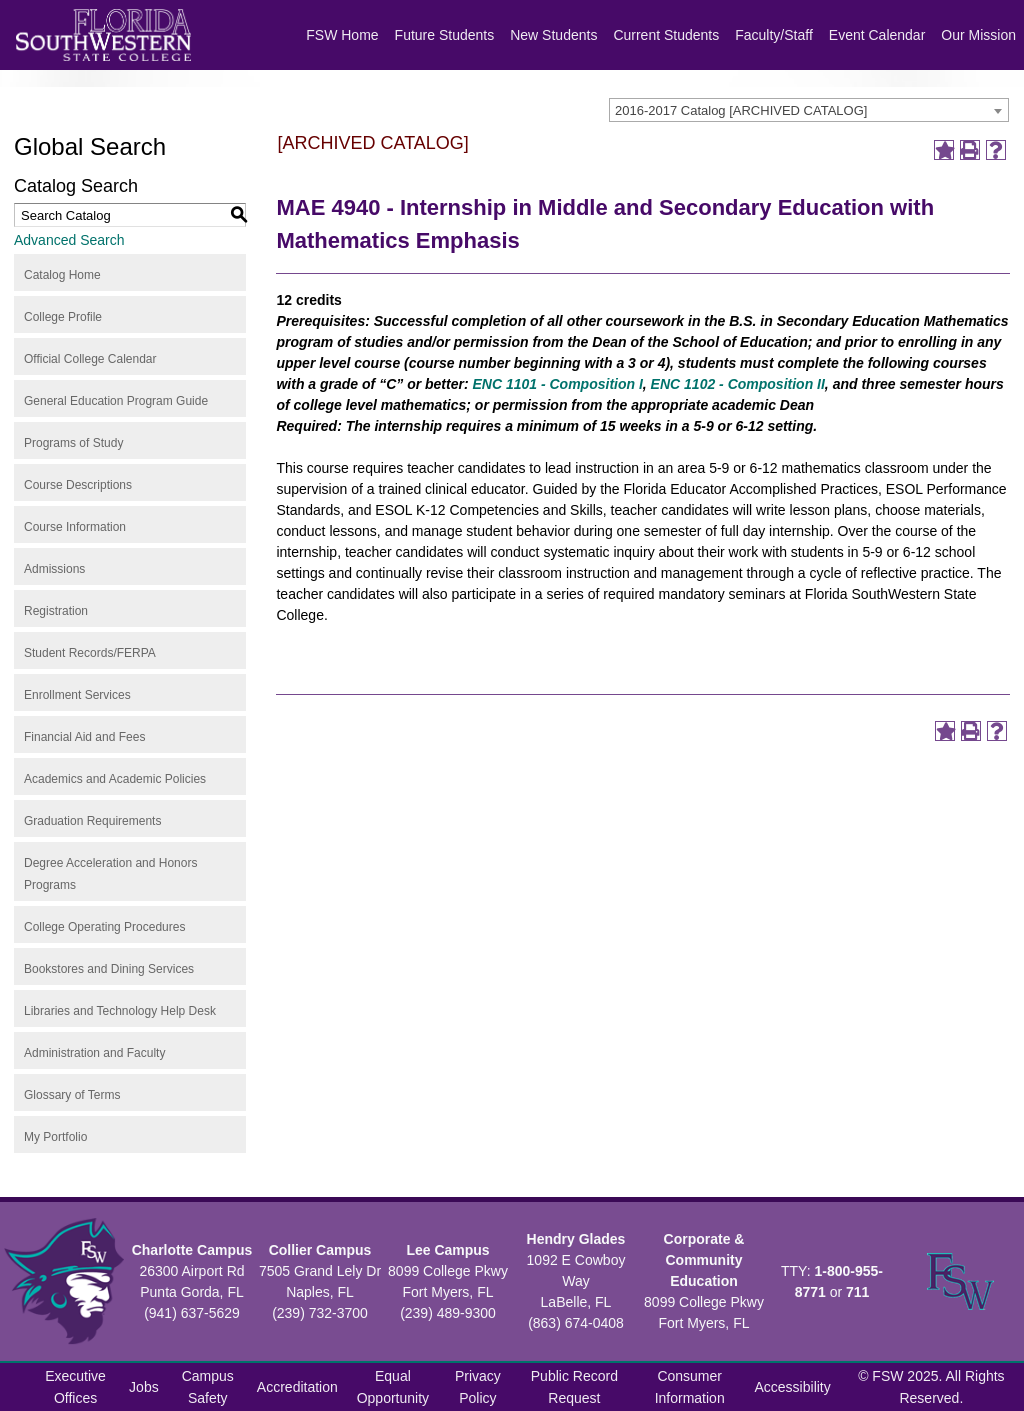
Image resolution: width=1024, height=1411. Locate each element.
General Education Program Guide (116, 401)
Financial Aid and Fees (84, 737)
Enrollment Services (77, 695)
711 (857, 1292)
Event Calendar (877, 35)
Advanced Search (69, 240)
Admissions (54, 569)
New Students (553, 35)
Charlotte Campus (192, 1250)
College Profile (63, 317)
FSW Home (342, 35)
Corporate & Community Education (704, 1260)
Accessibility (793, 1387)
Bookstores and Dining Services (109, 969)
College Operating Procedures (104, 927)
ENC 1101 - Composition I (557, 384)
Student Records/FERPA (90, 653)
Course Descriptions (78, 485)
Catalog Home (62, 275)
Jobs (144, 1387)
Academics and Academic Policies (115, 779)
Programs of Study (73, 443)
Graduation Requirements (92, 821)
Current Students (666, 35)
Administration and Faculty (94, 1053)
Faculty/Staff (774, 35)
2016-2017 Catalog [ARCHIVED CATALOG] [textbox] (741, 110)
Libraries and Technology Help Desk (120, 1011)
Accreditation (297, 1387)
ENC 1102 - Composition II (738, 384)
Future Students (445, 35)
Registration (56, 611)
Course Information (75, 527)
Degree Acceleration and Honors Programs (110, 874)
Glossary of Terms (72, 1095)
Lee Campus (447, 1250)
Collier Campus (320, 1250)
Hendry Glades (576, 1239)
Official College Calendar (90, 359)
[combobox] (809, 110)
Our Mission (978, 35)
